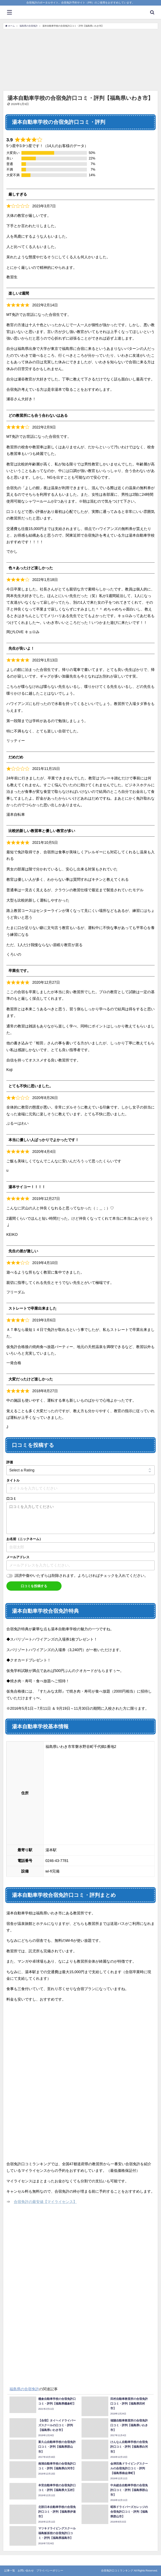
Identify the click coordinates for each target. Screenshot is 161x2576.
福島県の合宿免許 (24, 2389)
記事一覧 (9, 2570)
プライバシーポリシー (49, 2570)
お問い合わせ (26, 2570)
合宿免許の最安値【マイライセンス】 (45, 2202)
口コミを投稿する (34, 1586)
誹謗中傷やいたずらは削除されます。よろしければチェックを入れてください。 (81, 1575)
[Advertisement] (80, 60)
